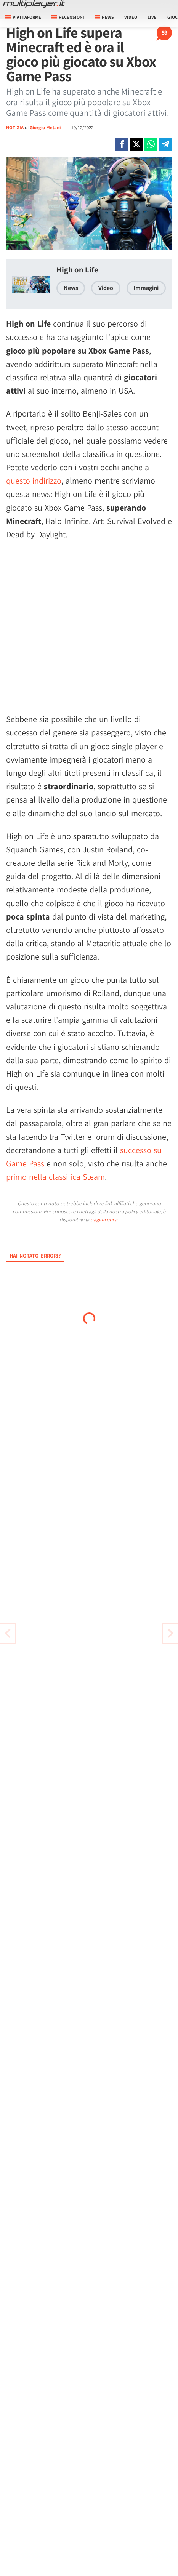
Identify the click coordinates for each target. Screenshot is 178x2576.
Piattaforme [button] (23, 17)
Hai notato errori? (35, 1255)
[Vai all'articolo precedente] (170, 1633)
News (71, 288)
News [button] (104, 17)
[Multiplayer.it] (34, 4)
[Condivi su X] (136, 144)
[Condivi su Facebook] (121, 144)
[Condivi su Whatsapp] (150, 144)
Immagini (146, 288)
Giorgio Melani (46, 127)
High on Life (77, 269)
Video (130, 17)
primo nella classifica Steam (55, 1176)
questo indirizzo (33, 480)
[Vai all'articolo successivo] (7, 1633)
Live (152, 17)
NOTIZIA (15, 127)
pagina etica (103, 1219)
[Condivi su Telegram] (165, 144)
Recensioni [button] (67, 17)
